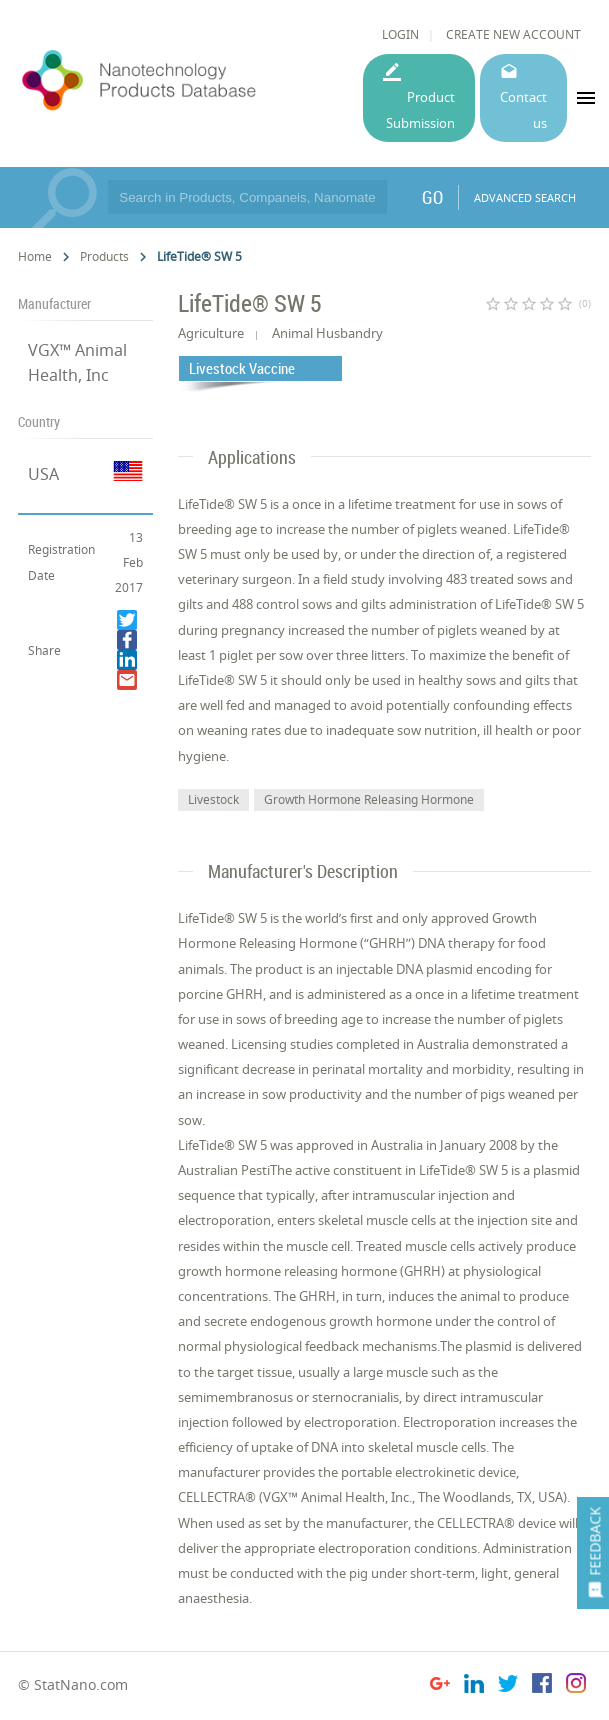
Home (35, 256)
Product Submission (420, 109)
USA (43, 474)
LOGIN (400, 34)
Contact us (523, 109)
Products (104, 256)
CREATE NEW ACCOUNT (513, 34)
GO (432, 197)
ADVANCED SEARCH (525, 197)
